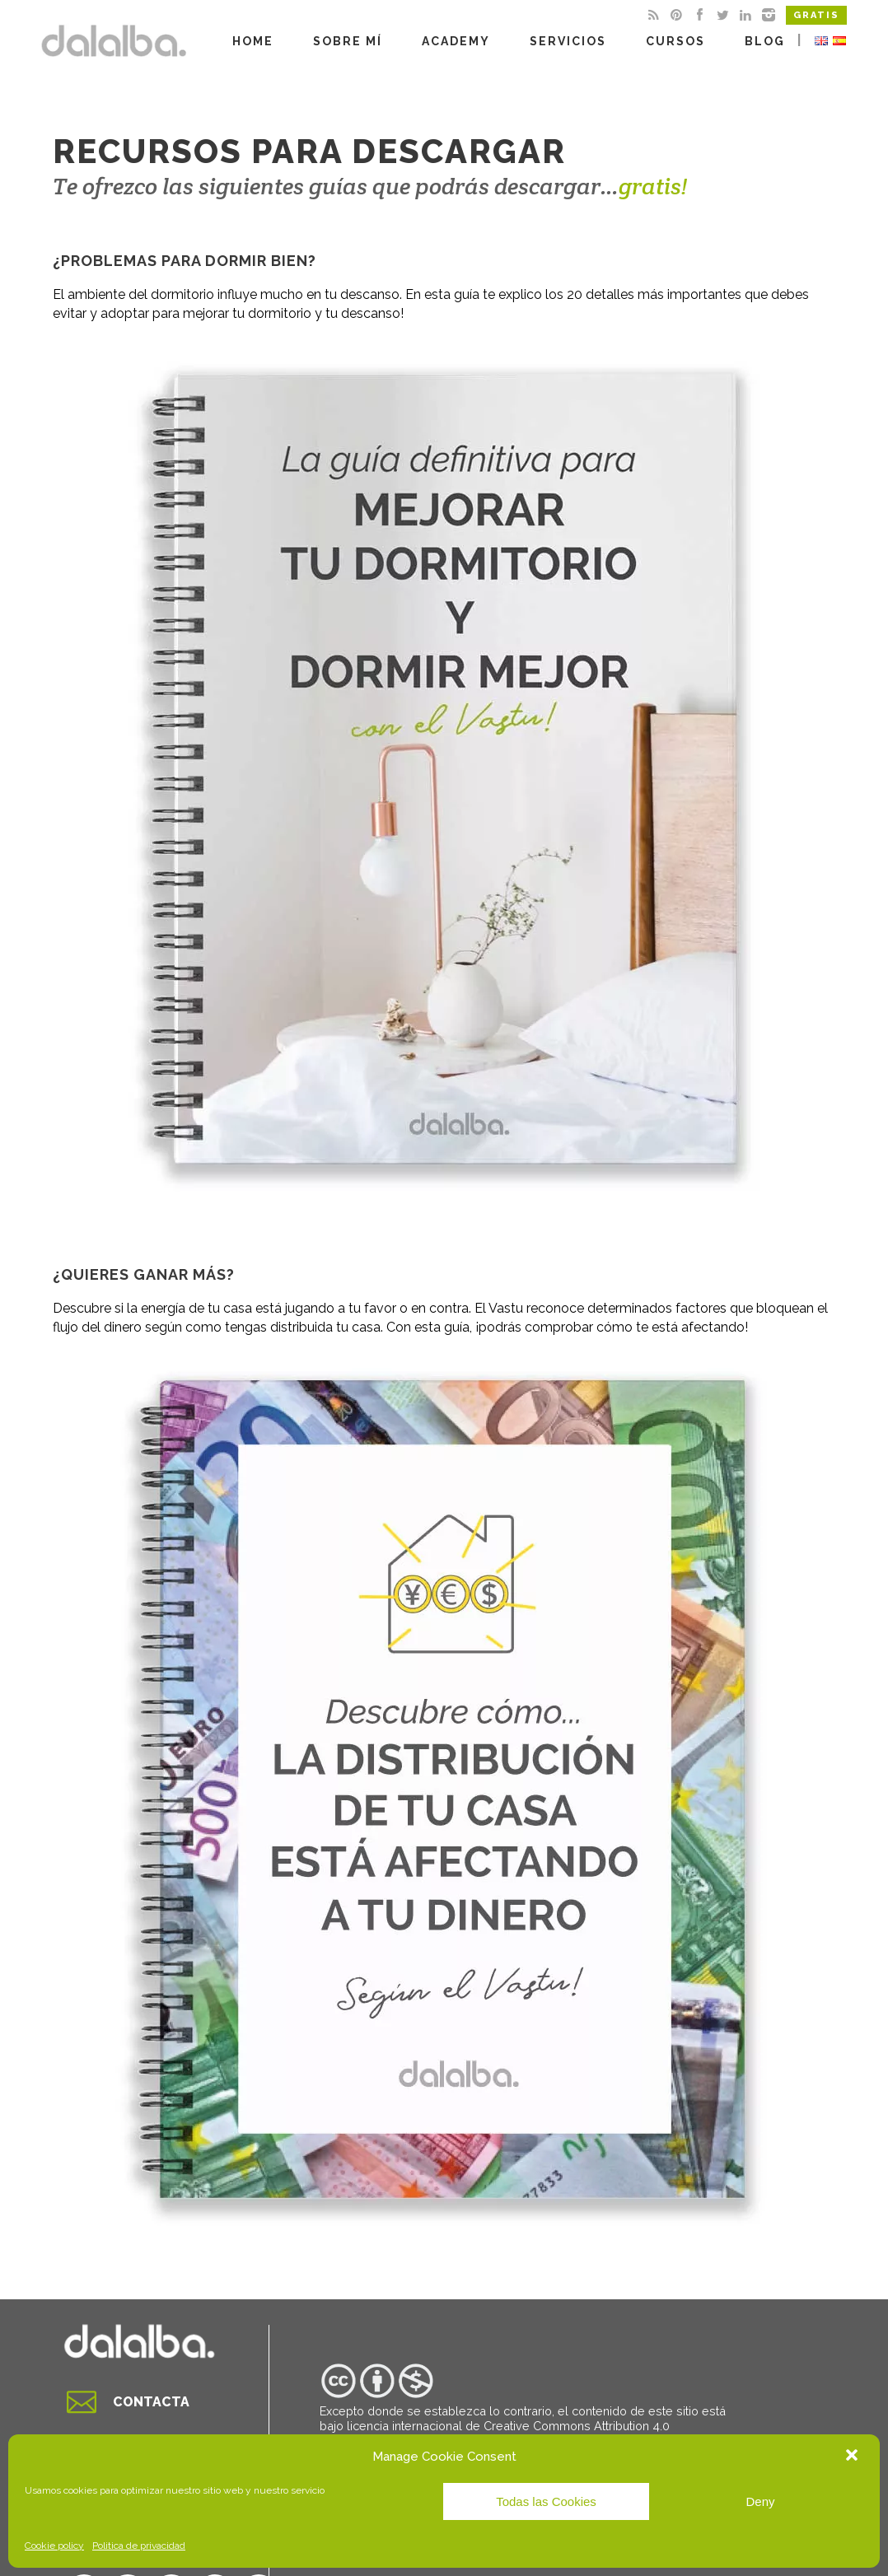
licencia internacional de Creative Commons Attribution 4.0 (508, 2426)
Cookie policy (54, 2545)
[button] (853, 2456)
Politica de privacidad (138, 2545)
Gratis (816, 15)
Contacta (151, 2402)
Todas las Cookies (546, 2501)
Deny (759, 2501)
